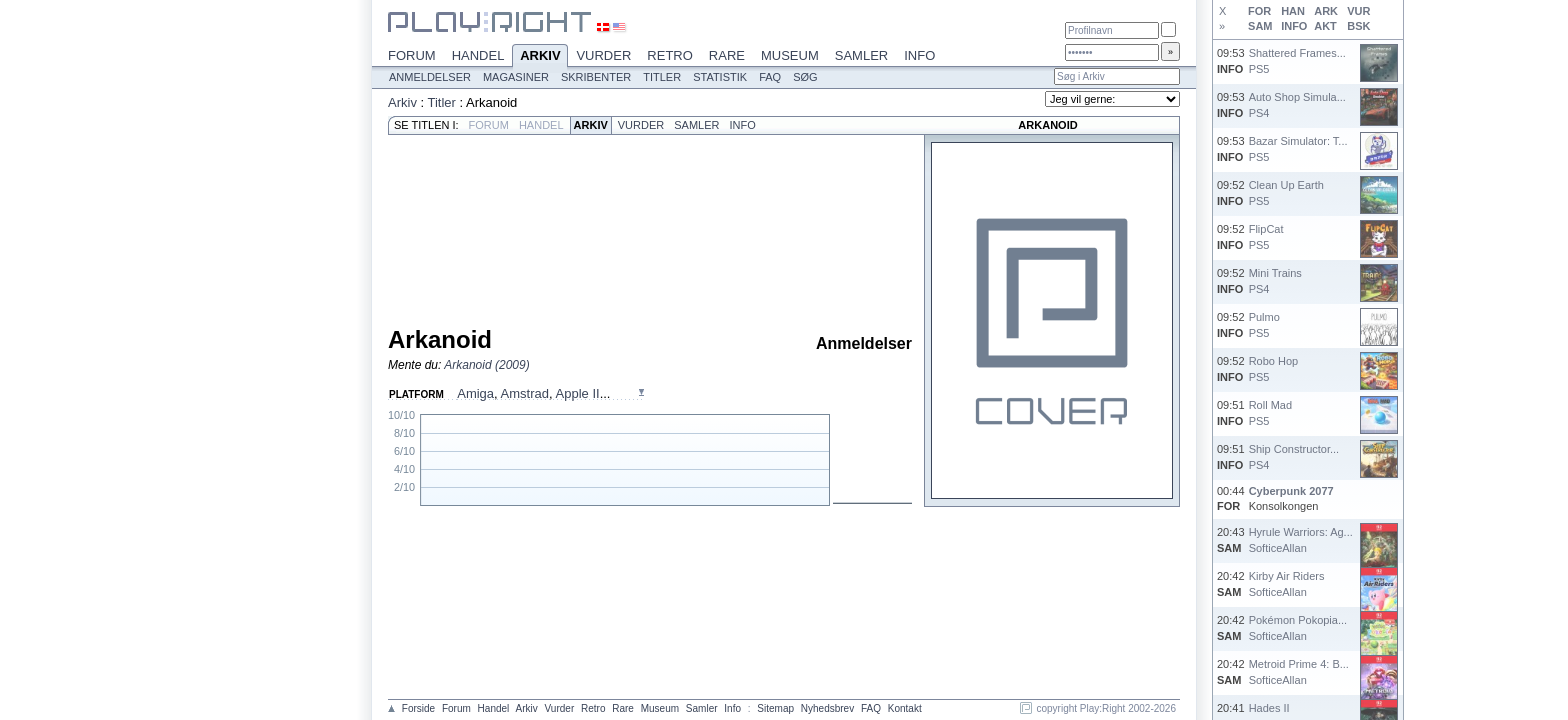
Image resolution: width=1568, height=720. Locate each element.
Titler (662, 77)
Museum (790, 55)
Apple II (578, 393)
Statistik (720, 77)
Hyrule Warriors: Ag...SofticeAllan (1301, 539)
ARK (1326, 11)
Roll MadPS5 (1270, 412)
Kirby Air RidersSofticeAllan (1287, 583)
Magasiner (516, 77)
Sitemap (775, 708)
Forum (412, 55)
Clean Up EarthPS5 (1286, 192)
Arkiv (540, 57)
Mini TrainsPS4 (1275, 280)
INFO (1294, 26)
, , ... (533, 393)
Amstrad (525, 393)
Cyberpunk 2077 (1291, 491)
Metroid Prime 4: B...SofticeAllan (1299, 671)
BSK (1358, 26)
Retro (670, 55)
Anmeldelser (430, 77)
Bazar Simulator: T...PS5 (1298, 148)
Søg (805, 77)
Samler (861, 55)
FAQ (770, 77)
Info (919, 55)
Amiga (475, 393)
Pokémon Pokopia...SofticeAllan (1298, 627)
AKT (1325, 26)
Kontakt (905, 708)
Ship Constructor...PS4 (1294, 456)
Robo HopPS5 (1274, 368)
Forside (418, 708)
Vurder (603, 55)
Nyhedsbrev (827, 708)
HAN (1293, 11)
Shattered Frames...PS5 (1297, 60)
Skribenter (596, 77)
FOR (1259, 11)
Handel (478, 55)
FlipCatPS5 (1266, 236)
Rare (727, 55)
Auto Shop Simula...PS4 (1297, 104)
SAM (1260, 26)
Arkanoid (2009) (486, 365)
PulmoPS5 (1264, 324)
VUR (1358, 11)
